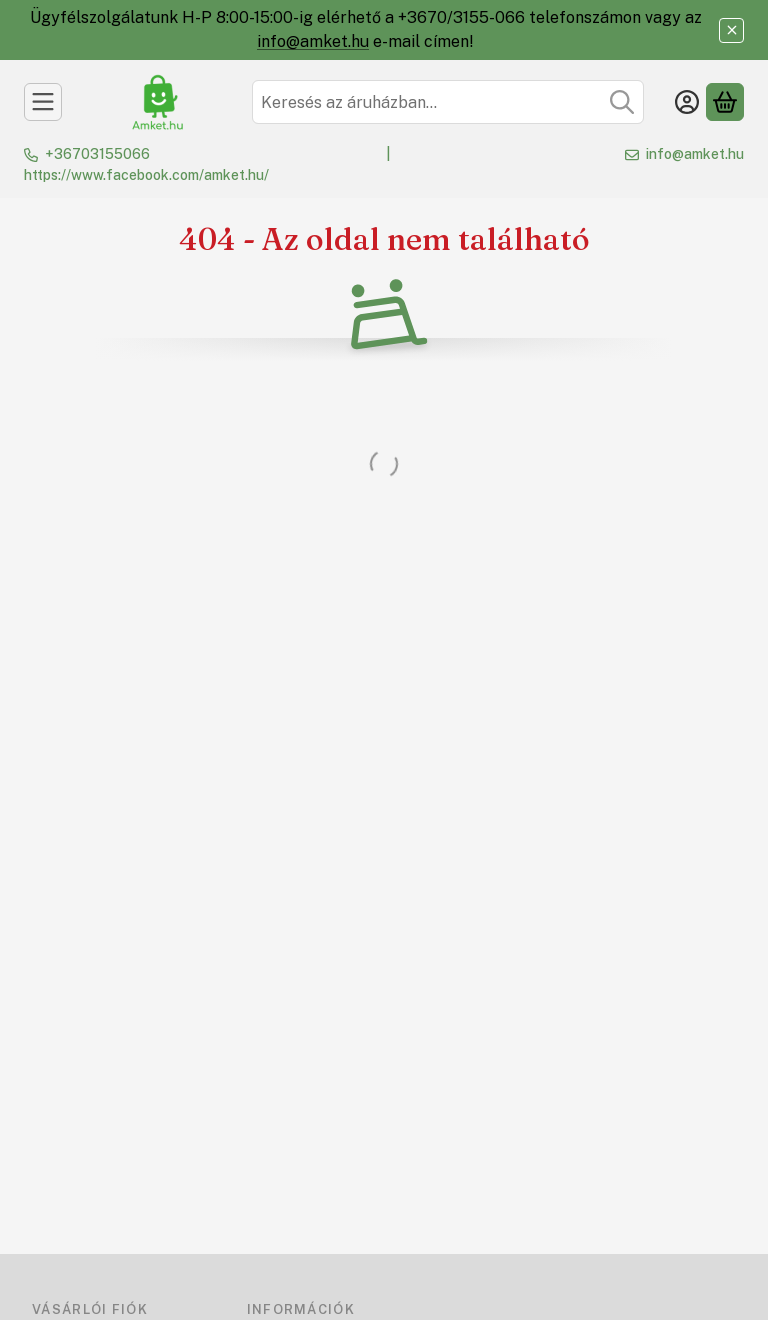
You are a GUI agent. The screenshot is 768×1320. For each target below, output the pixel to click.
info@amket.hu (313, 41)
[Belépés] (687, 102)
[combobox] (448, 102)
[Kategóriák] (43, 102)
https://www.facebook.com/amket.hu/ (146, 175)
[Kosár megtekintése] (725, 102)
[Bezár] (731, 30)
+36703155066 (97, 154)
